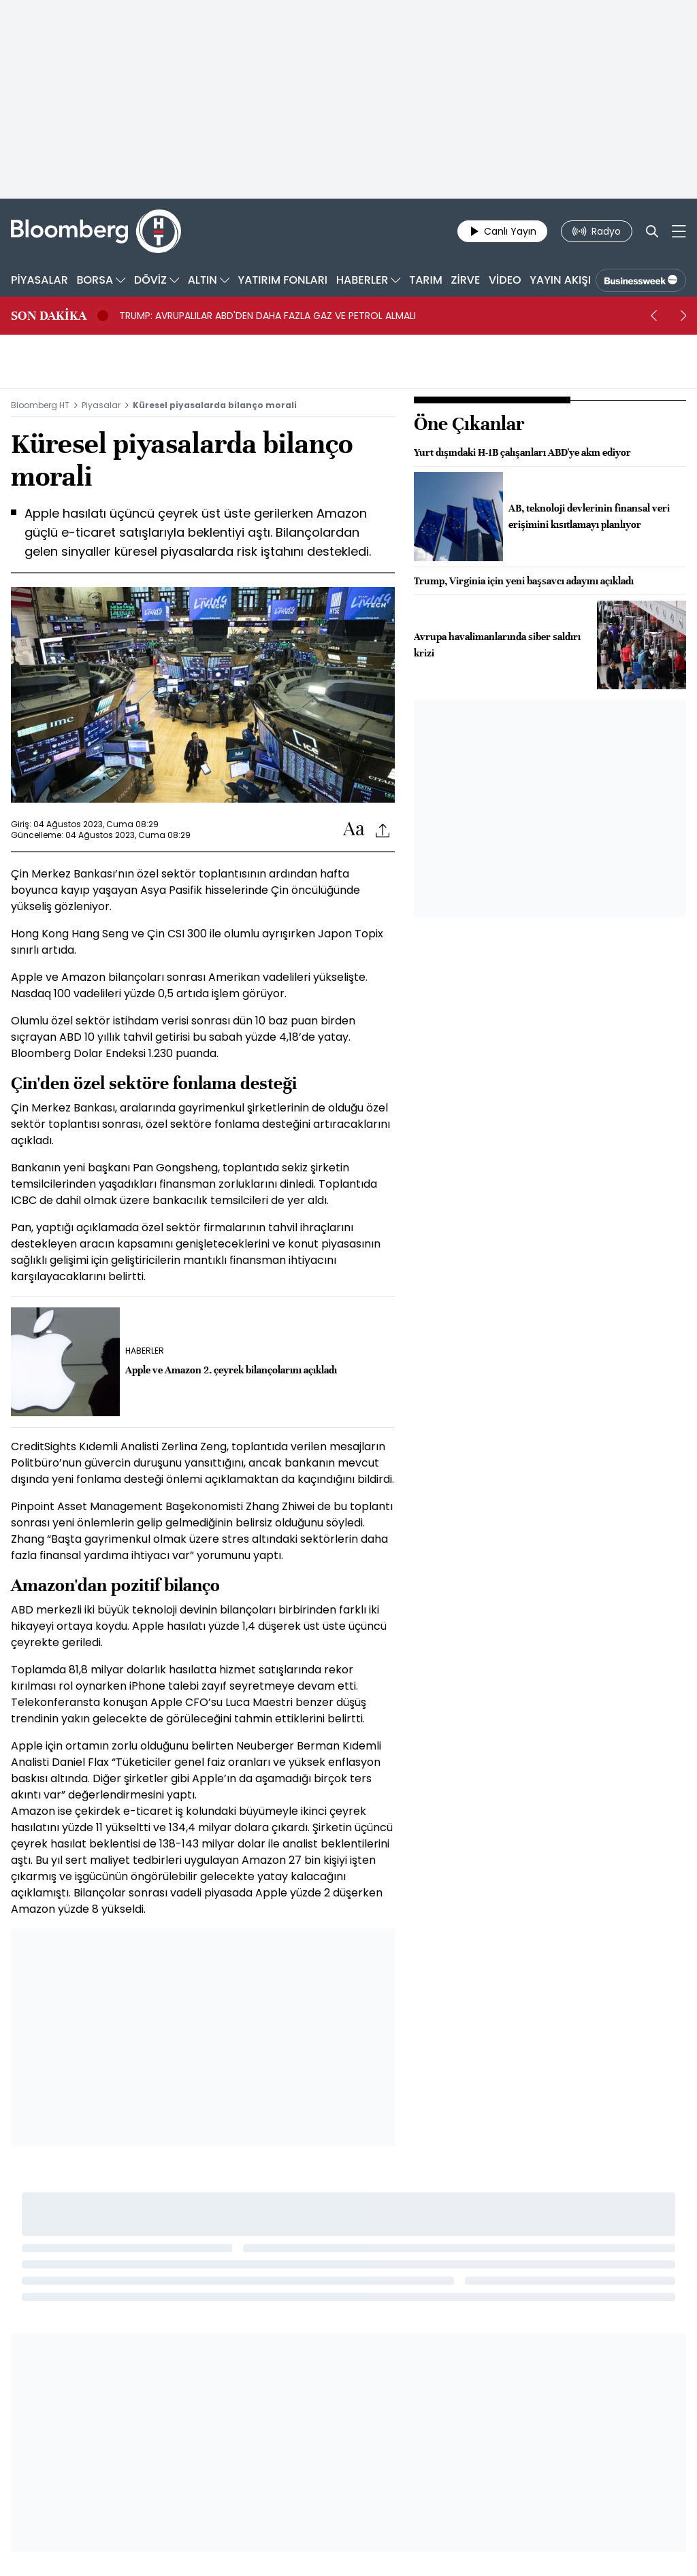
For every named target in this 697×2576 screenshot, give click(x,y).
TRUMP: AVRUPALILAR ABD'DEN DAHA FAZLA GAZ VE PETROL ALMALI (267, 315)
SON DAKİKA (48, 315)
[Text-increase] (354, 829)
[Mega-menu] (679, 231)
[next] (683, 316)
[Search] (652, 231)
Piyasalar (101, 405)
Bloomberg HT (40, 405)
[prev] (653, 316)
